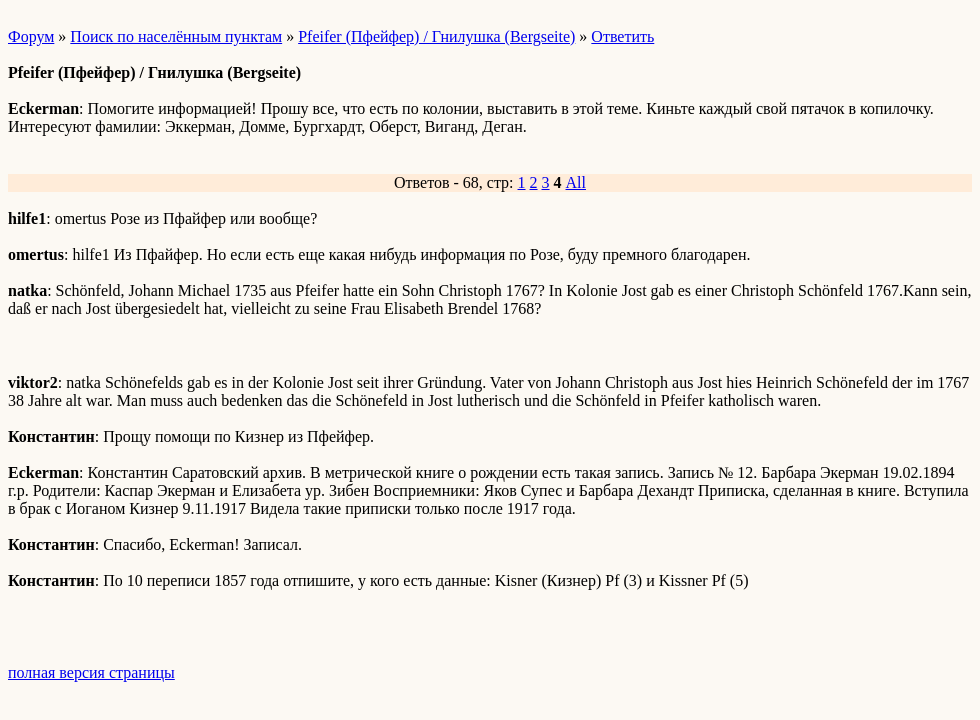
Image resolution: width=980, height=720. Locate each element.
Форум (31, 36)
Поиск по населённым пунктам (176, 36)
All (576, 182)
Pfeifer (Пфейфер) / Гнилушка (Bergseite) (436, 36)
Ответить (622, 36)
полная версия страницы (91, 672)
